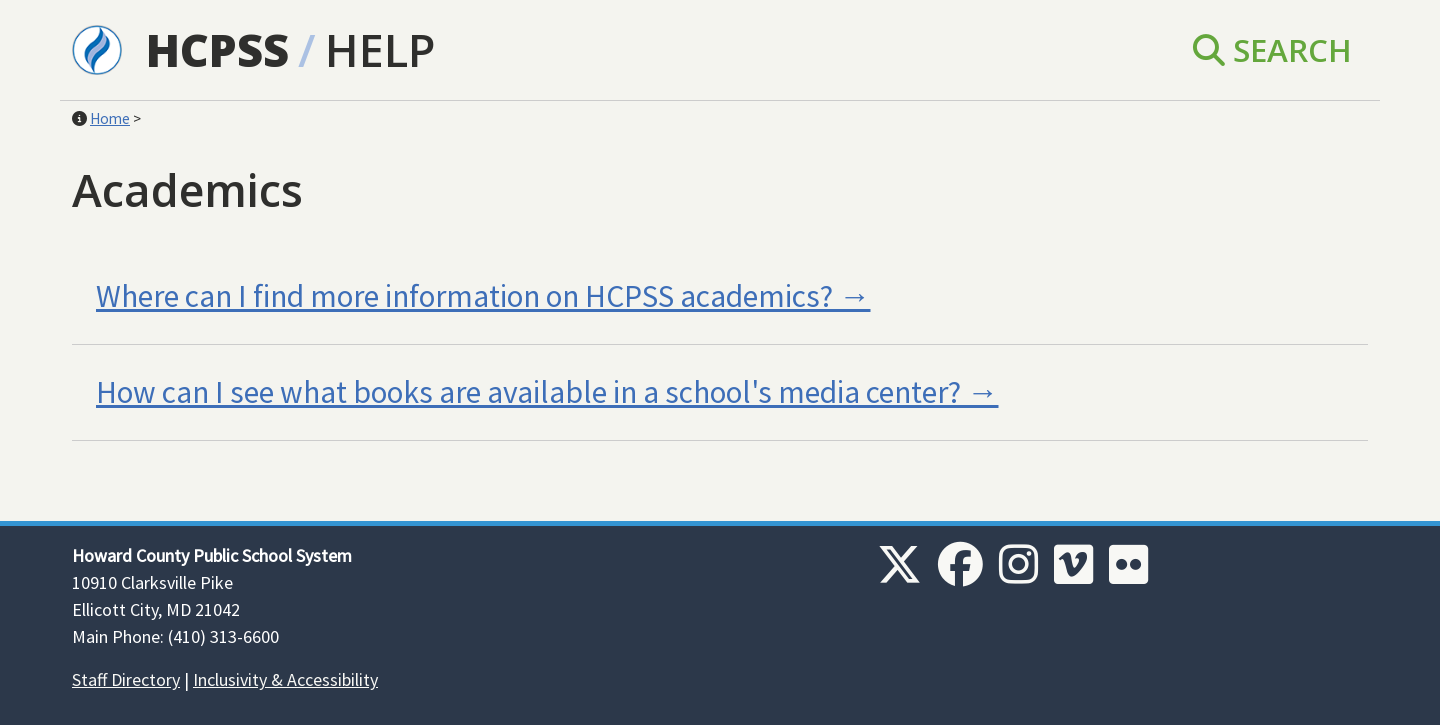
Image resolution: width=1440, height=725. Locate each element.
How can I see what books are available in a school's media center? (528, 392)
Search (1272, 49)
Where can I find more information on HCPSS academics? (464, 296)
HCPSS (217, 49)
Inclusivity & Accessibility (285, 679)
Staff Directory (126, 679)
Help (380, 49)
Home (110, 118)
